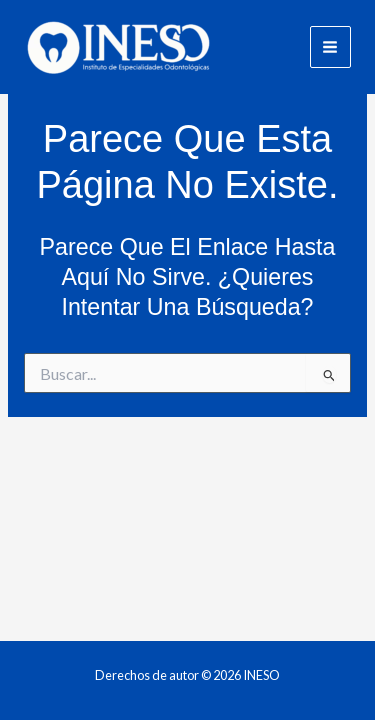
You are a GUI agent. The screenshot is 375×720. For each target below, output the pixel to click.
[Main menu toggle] (330, 46)
